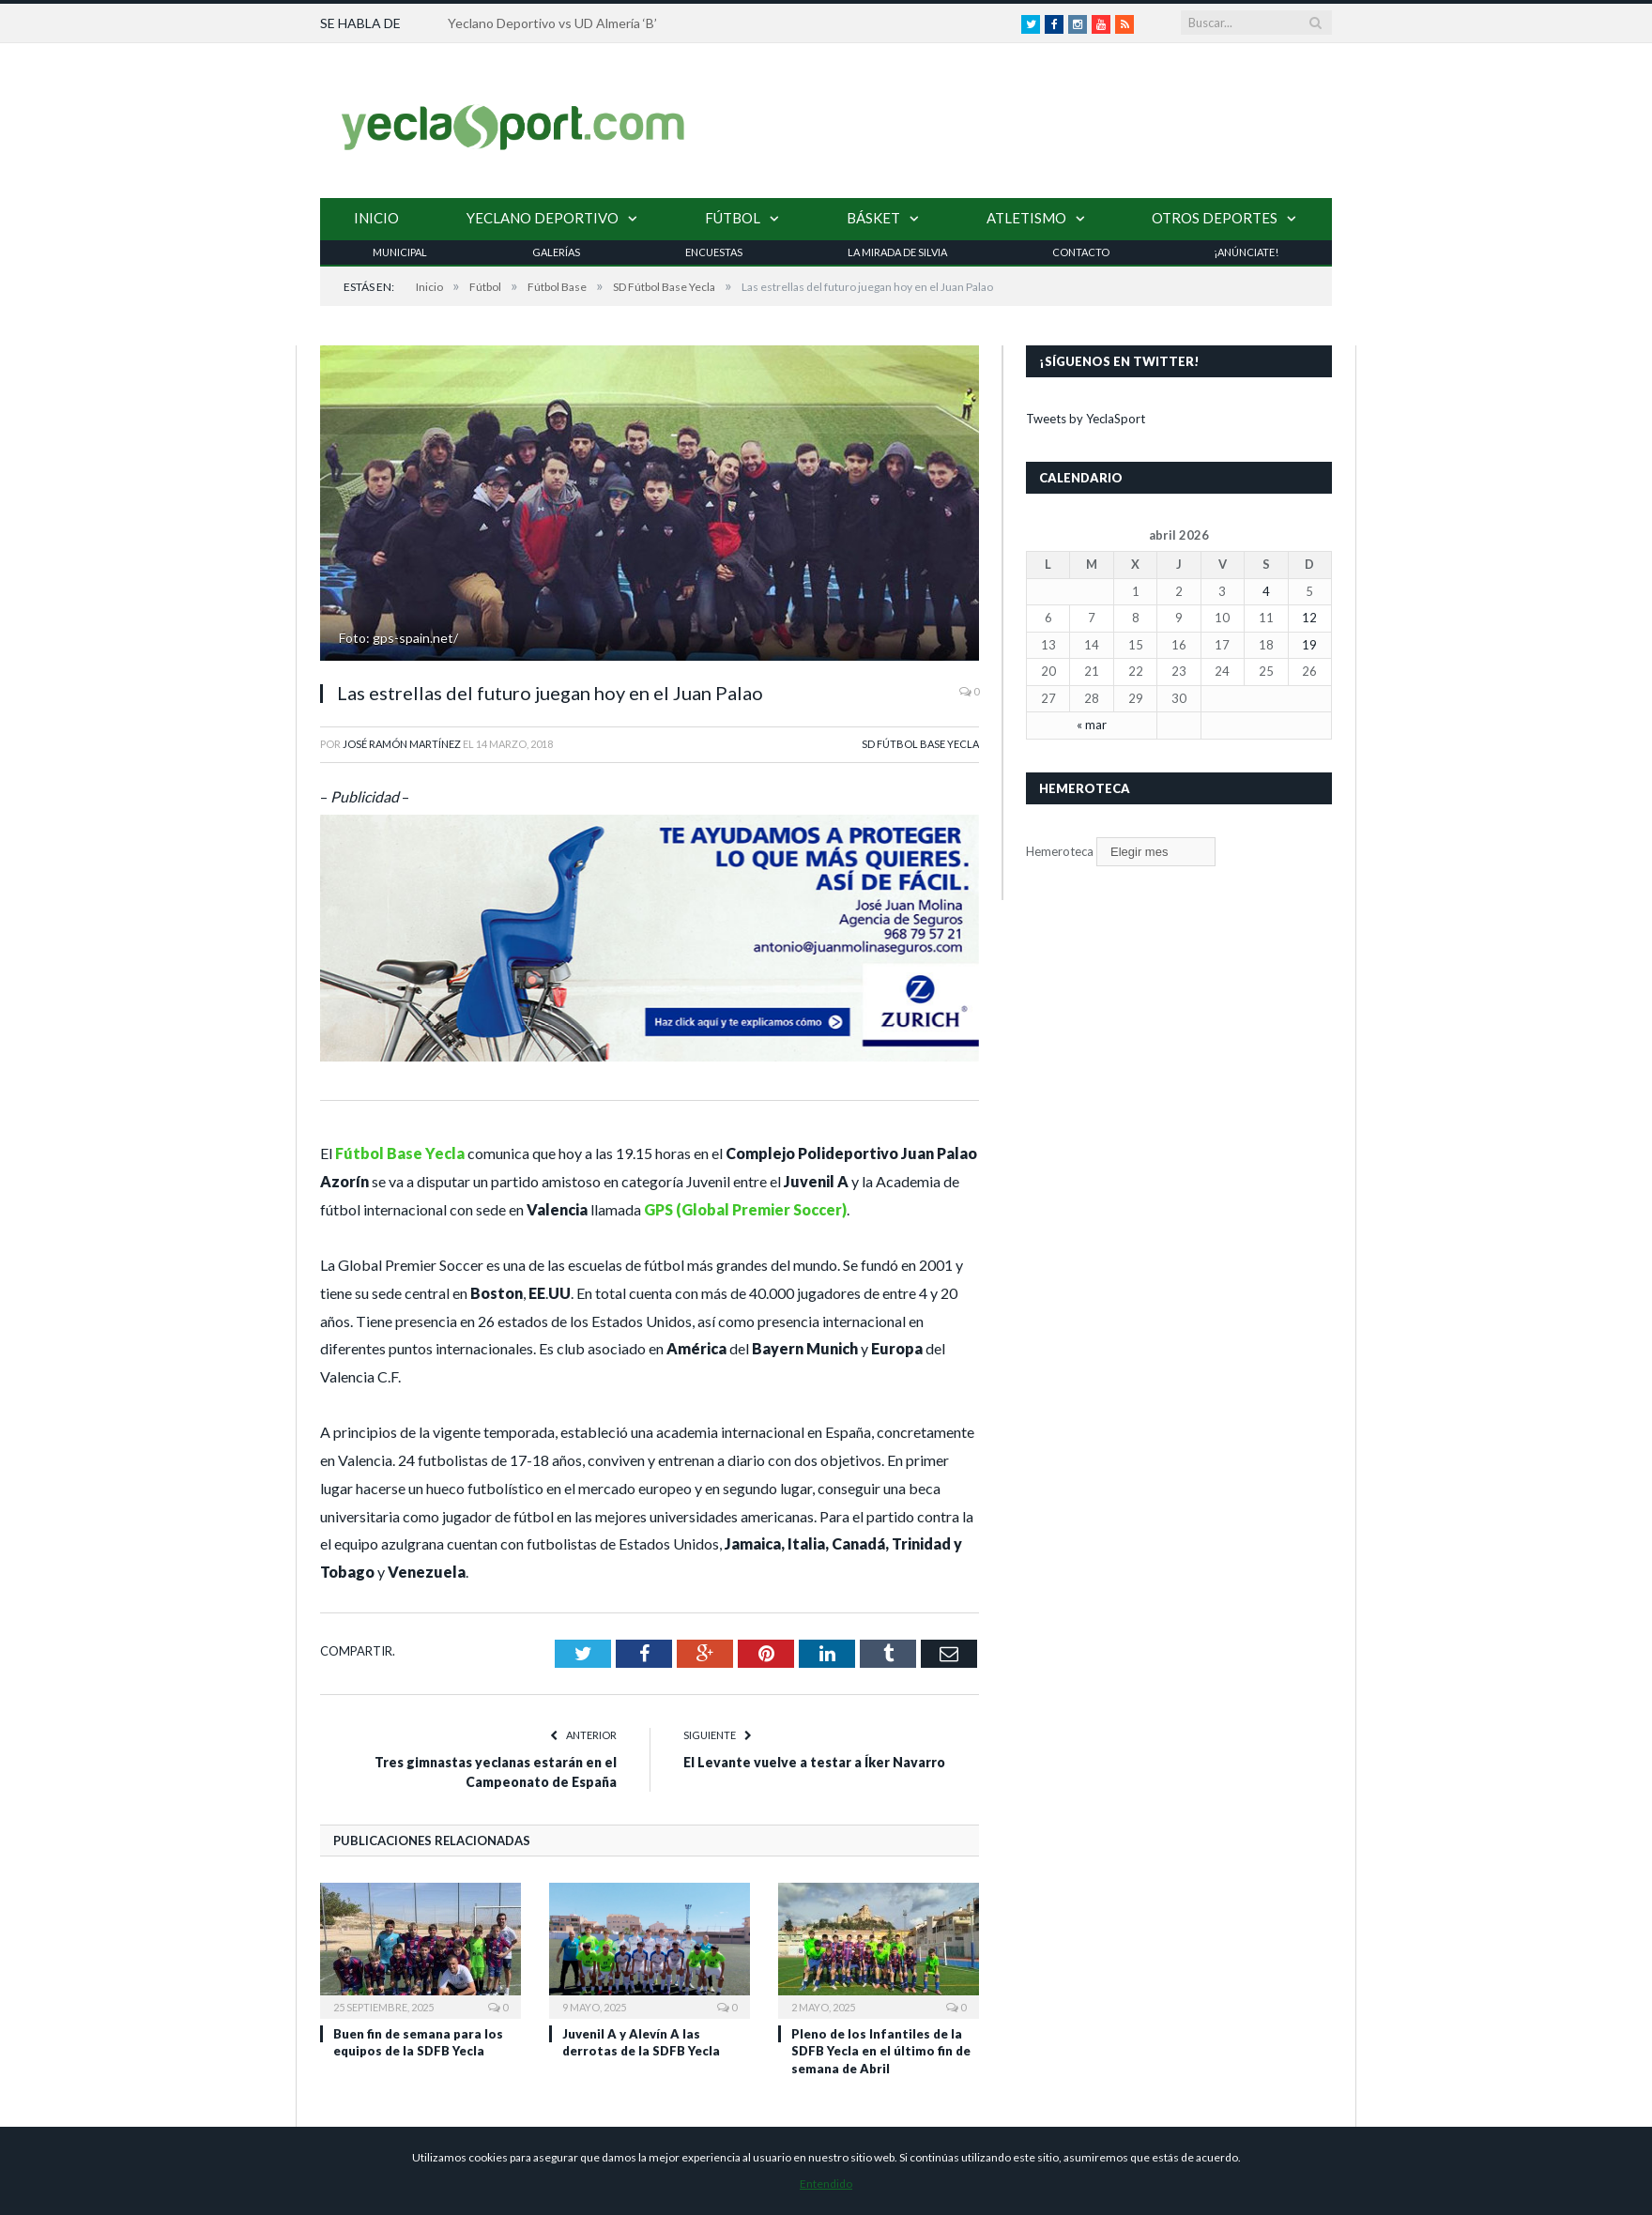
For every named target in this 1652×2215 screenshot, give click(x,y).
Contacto (1080, 252)
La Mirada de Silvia (897, 252)
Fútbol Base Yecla (400, 1153)
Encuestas (713, 252)
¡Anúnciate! (1246, 252)
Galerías (556, 252)
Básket (873, 217)
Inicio (376, 217)
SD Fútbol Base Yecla (920, 744)
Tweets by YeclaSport (1085, 418)
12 (1309, 617)
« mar (1092, 724)
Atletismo (1026, 217)
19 (1309, 644)
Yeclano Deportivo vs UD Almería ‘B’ (552, 23)
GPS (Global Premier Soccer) (745, 1209)
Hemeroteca (1060, 851)
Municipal (400, 252)
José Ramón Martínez (402, 744)
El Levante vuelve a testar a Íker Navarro (814, 1762)
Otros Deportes (1214, 217)
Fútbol (732, 217)
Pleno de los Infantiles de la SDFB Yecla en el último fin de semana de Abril (881, 2050)
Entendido (826, 2184)
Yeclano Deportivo (543, 217)
